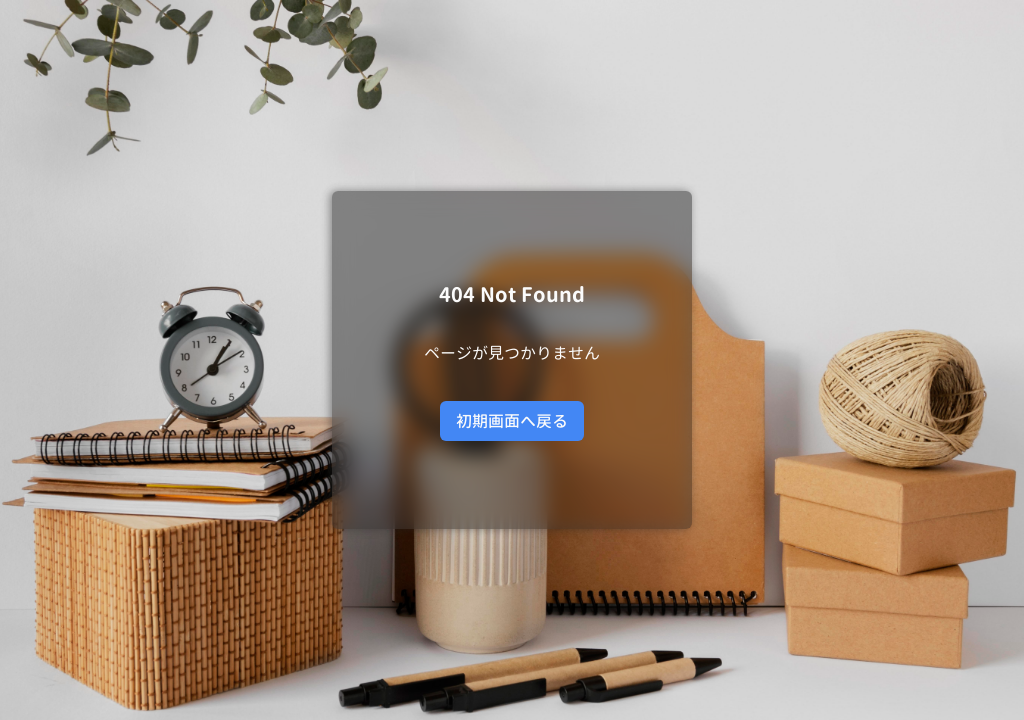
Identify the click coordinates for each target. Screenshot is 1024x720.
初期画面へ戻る (512, 421)
